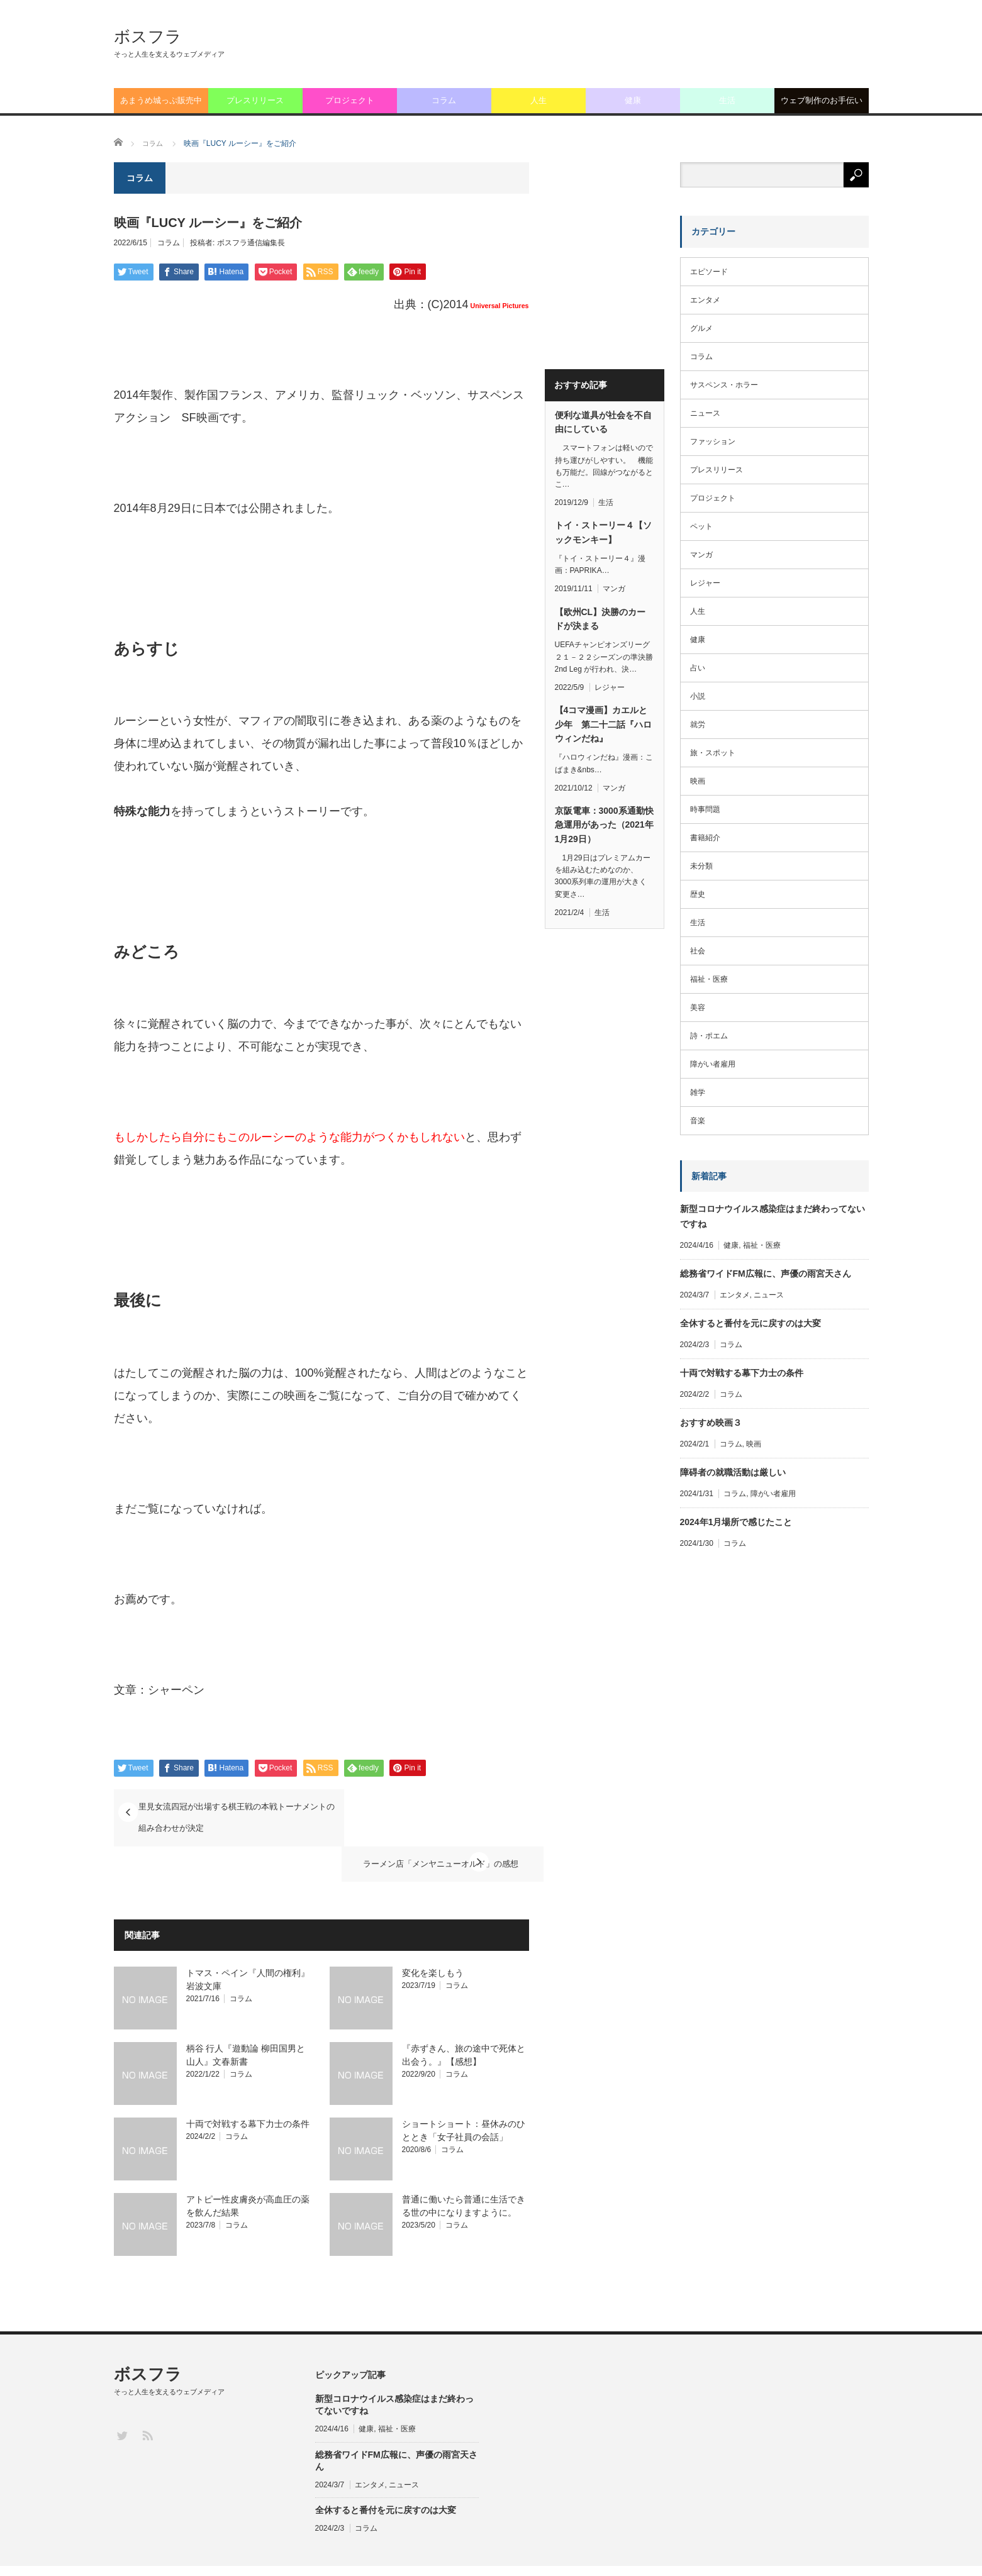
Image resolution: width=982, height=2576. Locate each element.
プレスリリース (255, 100)
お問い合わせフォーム (751, 2552)
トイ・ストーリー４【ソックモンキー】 (603, 532)
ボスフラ (148, 36)
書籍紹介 (705, 837)
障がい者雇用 (712, 1064)
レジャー (609, 687)
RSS (147, 2397)
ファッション (712, 441)
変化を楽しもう (433, 1935)
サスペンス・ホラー (724, 384)
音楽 (697, 1120)
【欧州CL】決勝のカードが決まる (600, 619)
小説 (697, 696)
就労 (697, 724)
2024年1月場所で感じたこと (736, 1522)
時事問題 (705, 809)
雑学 (697, 1092)
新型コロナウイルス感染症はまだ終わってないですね (772, 1216)
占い (697, 667)
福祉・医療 (709, 979)
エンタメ (705, 300)
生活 (727, 100)
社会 (697, 951)
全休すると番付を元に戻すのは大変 (750, 1323)
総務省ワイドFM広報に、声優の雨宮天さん (765, 1274)
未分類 (701, 866)
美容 (697, 1007)
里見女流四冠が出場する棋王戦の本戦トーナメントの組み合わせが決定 (226, 1816)
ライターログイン (838, 2552)
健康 (633, 100)
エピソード (709, 271)
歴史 (697, 894)
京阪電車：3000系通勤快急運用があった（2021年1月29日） (604, 825)
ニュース (705, 413)
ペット (701, 526)
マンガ (614, 588)
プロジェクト (349, 100)
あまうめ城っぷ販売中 (161, 100)
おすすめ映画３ (711, 1423)
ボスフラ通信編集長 (251, 242)
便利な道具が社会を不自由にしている (603, 422)
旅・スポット (712, 752)
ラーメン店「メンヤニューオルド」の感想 (416, 1807)
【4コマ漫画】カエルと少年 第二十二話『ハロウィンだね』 (603, 724)
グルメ (701, 328)
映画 (697, 781)
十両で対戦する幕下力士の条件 (248, 2086)
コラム (444, 100)
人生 (538, 100)
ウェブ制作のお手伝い (821, 100)
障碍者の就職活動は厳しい (733, 1472)
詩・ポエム (709, 1035)
